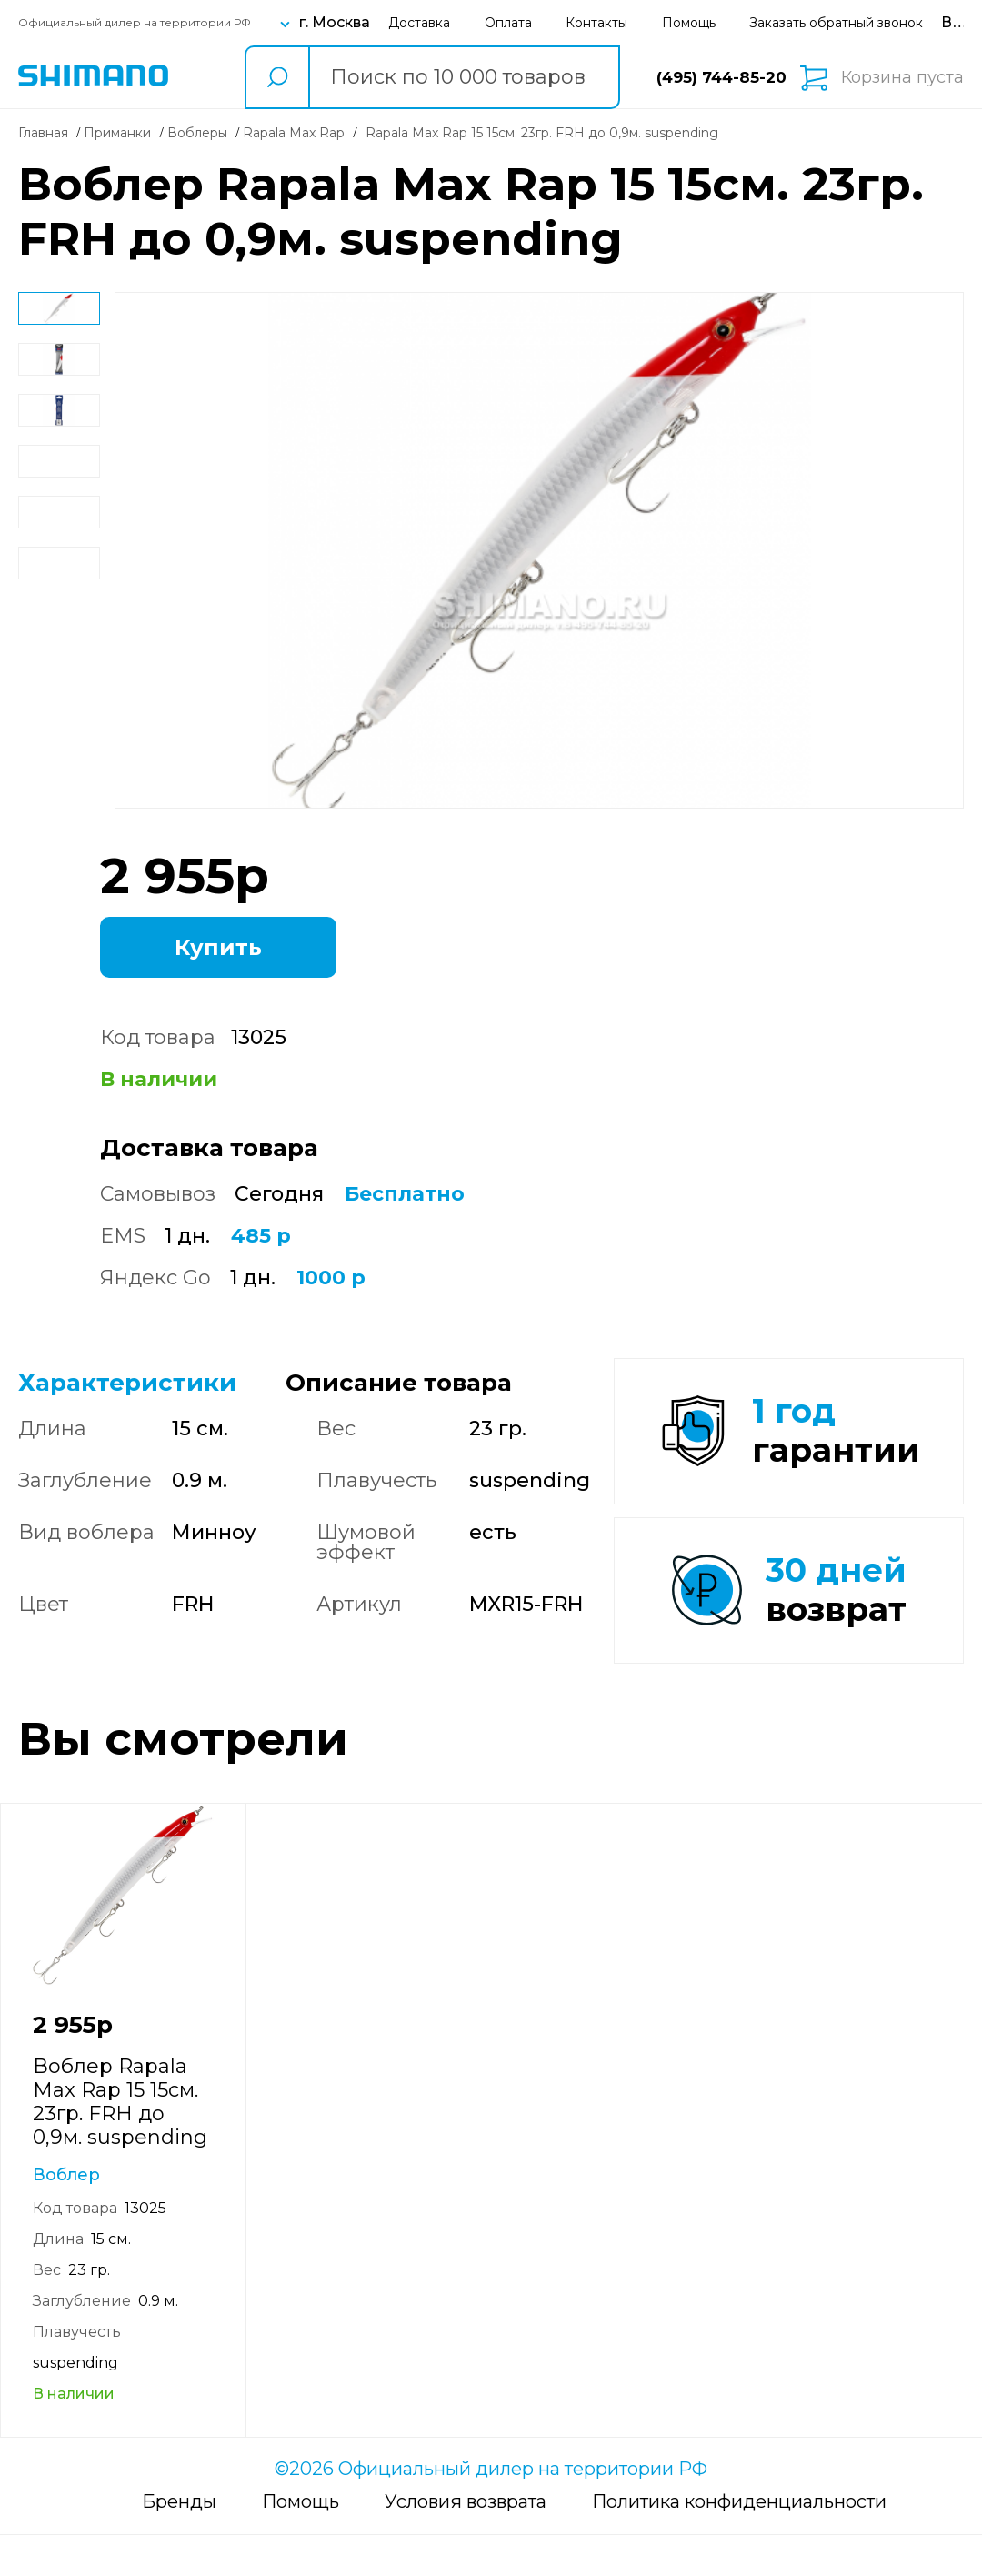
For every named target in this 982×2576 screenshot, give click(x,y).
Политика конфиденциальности (739, 2542)
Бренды (179, 2542)
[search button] (276, 77)
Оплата (508, 23)
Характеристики (127, 1382)
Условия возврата (465, 2542)
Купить (218, 947)
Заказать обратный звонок (836, 23)
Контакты (596, 23)
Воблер (66, 2216)
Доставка (419, 23)
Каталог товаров (206, 77)
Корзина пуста (902, 77)
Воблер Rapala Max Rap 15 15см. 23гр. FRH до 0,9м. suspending (120, 2142)
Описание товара (399, 1382)
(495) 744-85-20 (721, 77)
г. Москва (334, 22)
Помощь (689, 23)
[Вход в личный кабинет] (961, 22)
